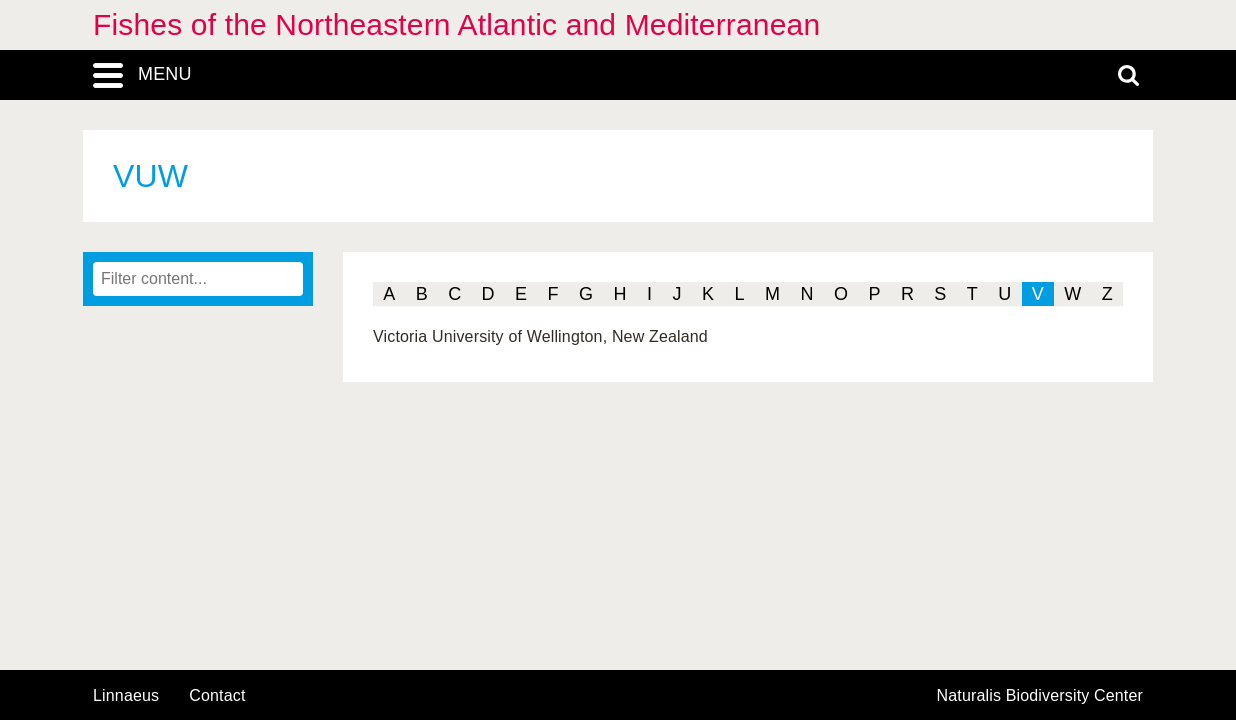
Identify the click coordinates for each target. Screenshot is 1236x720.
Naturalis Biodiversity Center (1040, 696)
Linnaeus (126, 696)
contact (217, 695)
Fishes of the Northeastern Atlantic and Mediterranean (456, 24)
